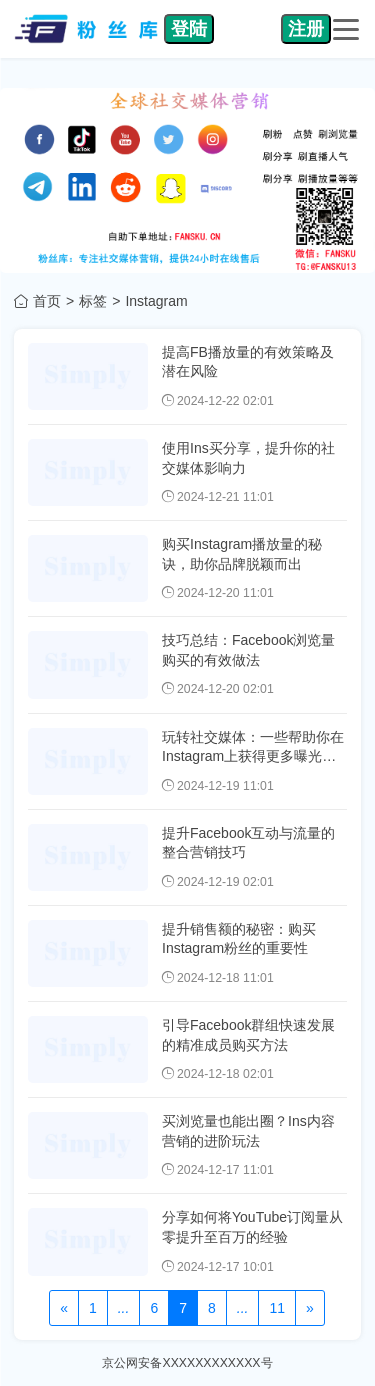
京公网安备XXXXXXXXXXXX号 (187, 1363)
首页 (47, 301)
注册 (306, 29)
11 (277, 1308)
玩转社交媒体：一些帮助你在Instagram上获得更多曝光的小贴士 (253, 756)
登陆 (189, 29)
